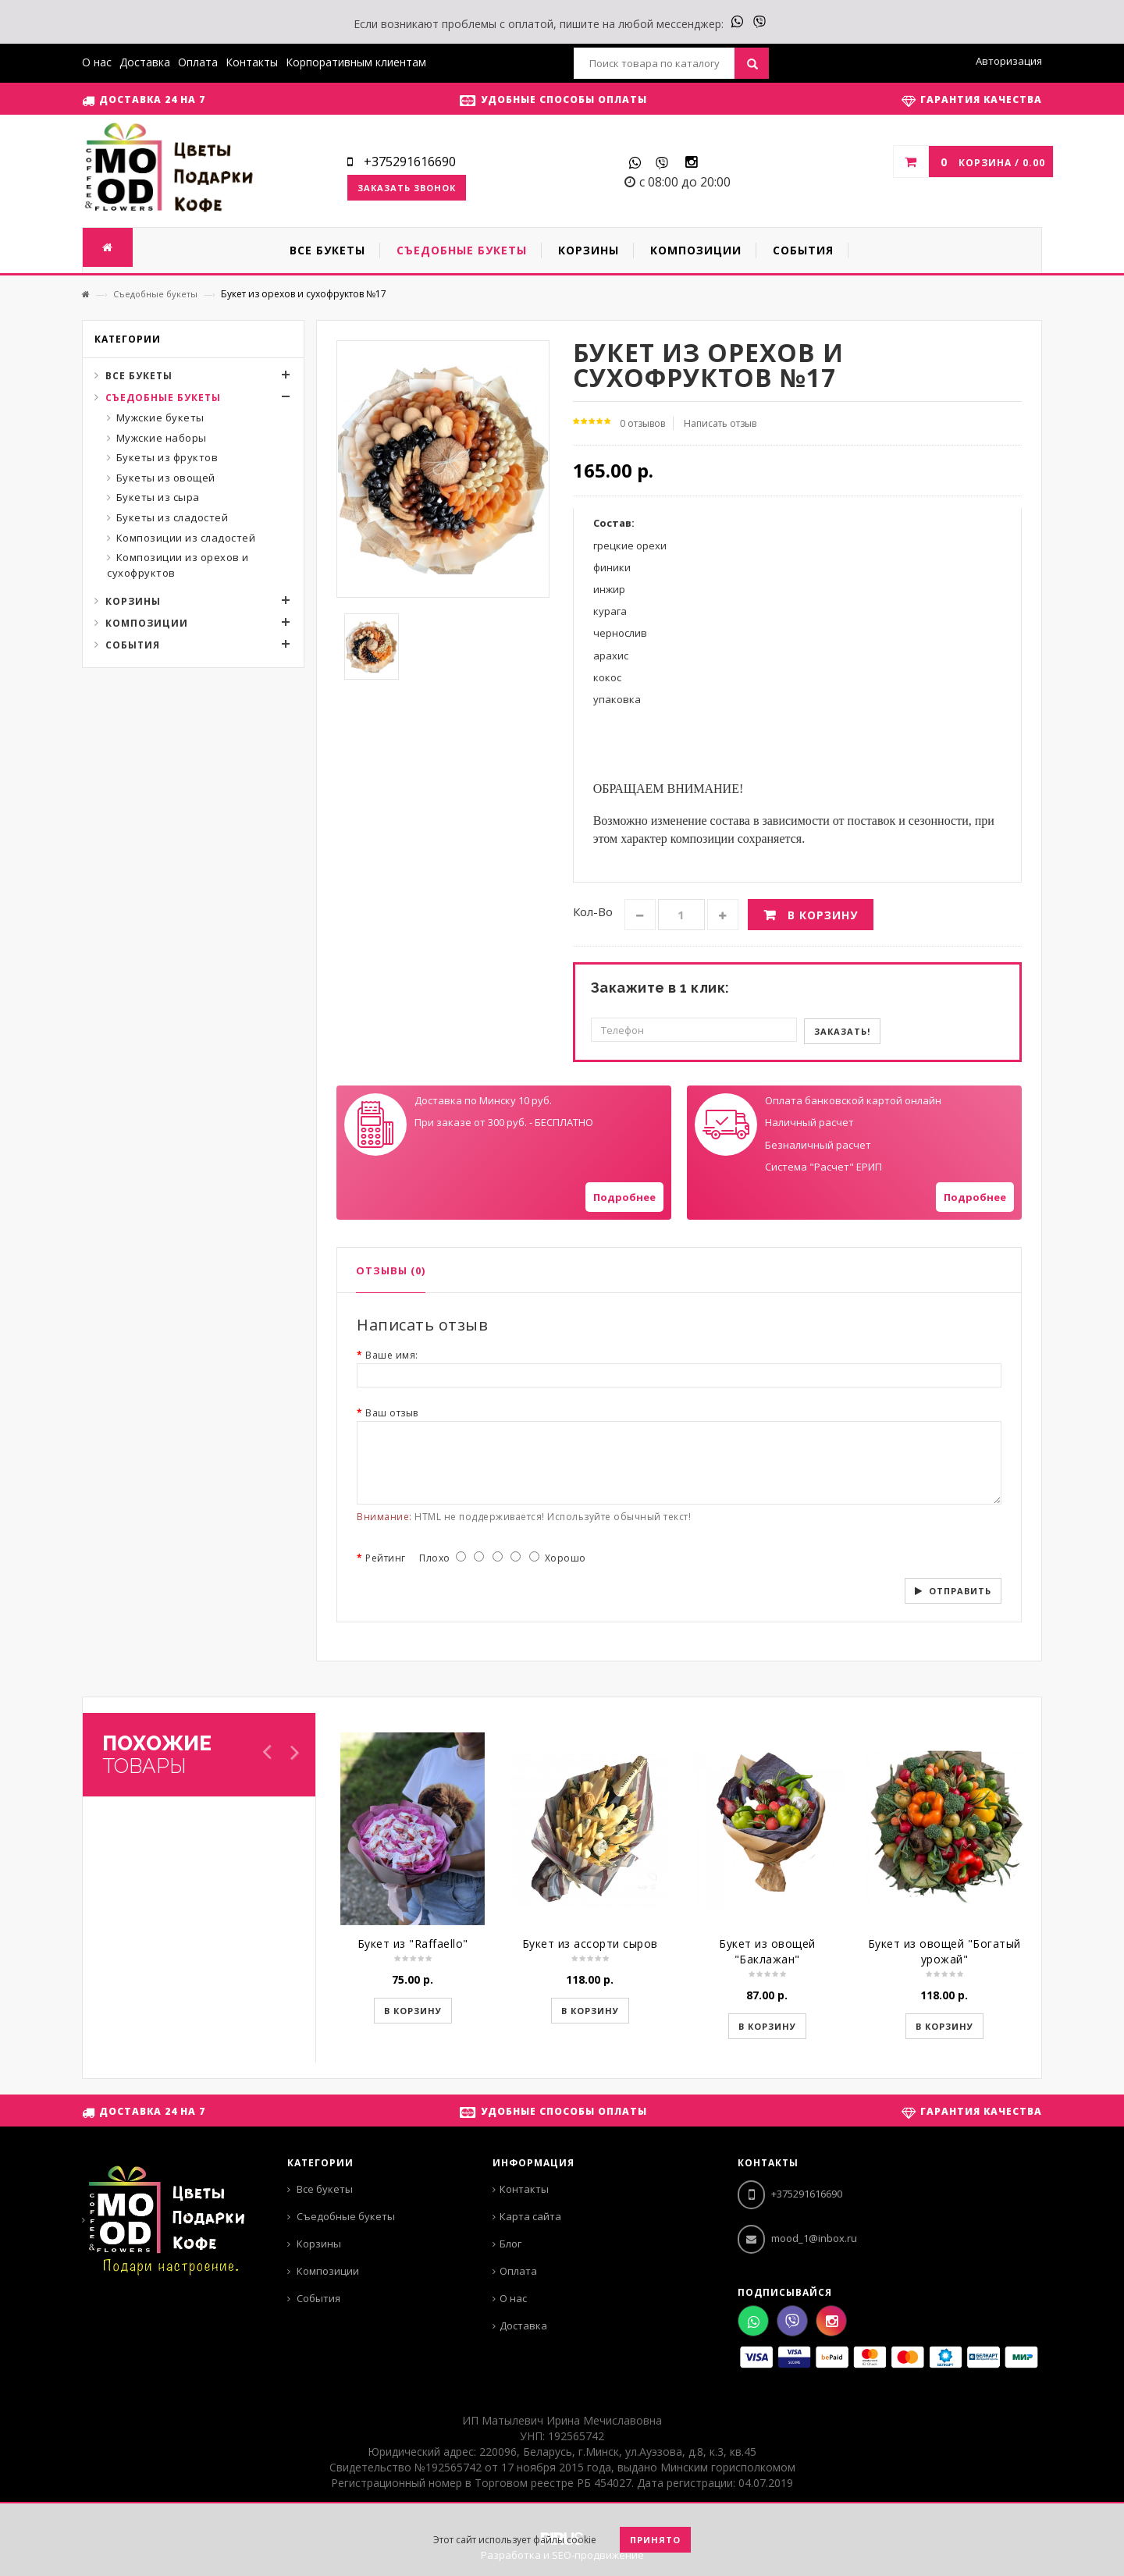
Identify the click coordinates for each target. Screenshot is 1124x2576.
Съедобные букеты (155, 294)
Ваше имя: (391, 1355)
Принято (655, 2540)
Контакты (252, 62)
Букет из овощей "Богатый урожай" (944, 1951)
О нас (97, 62)
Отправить (960, 1591)
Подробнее (624, 1197)
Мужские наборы (161, 438)
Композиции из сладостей (186, 538)
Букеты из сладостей (172, 517)
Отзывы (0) (390, 1270)
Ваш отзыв (391, 1412)
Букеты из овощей (165, 478)
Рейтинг (385, 1558)
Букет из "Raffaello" (412, 1943)
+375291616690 (790, 2193)
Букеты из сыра (158, 497)
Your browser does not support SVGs (375, 1124)
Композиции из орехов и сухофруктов (178, 565)
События (132, 645)
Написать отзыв (720, 423)
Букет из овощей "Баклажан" (767, 1951)
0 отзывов (642, 423)
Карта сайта (530, 2216)
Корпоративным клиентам (356, 62)
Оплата (198, 62)
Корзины (133, 601)
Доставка (144, 62)
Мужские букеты (160, 417)
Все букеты (139, 375)
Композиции (146, 623)
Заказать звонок (406, 188)
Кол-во (593, 911)
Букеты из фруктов (167, 457)
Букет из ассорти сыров (590, 1943)
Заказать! (842, 1031)
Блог (510, 2244)
